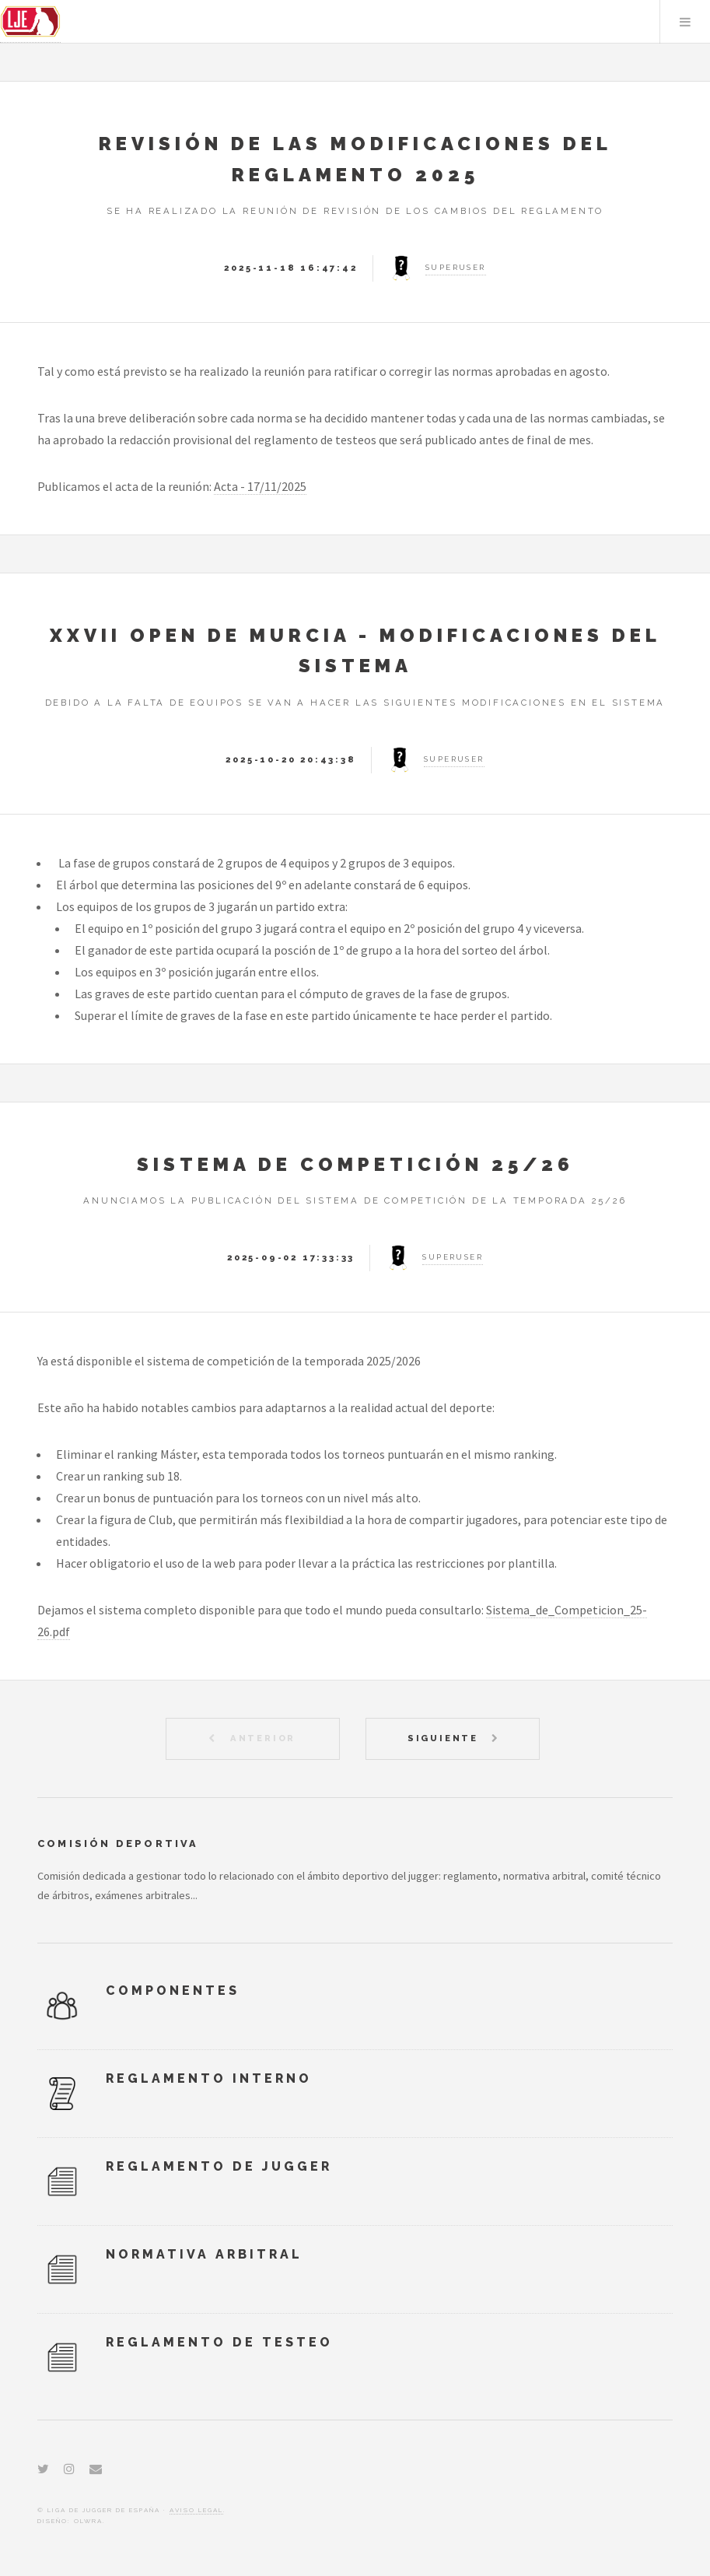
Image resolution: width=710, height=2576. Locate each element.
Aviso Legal (196, 2510)
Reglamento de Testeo (219, 2342)
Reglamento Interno (209, 2078)
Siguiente (445, 1738)
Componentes (173, 1990)
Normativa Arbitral (204, 2254)
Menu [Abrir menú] (685, 22)
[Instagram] (69, 2468)
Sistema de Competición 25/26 (355, 1164)
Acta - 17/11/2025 (260, 486)
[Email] (95, 2468)
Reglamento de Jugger (219, 2166)
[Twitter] (43, 2468)
